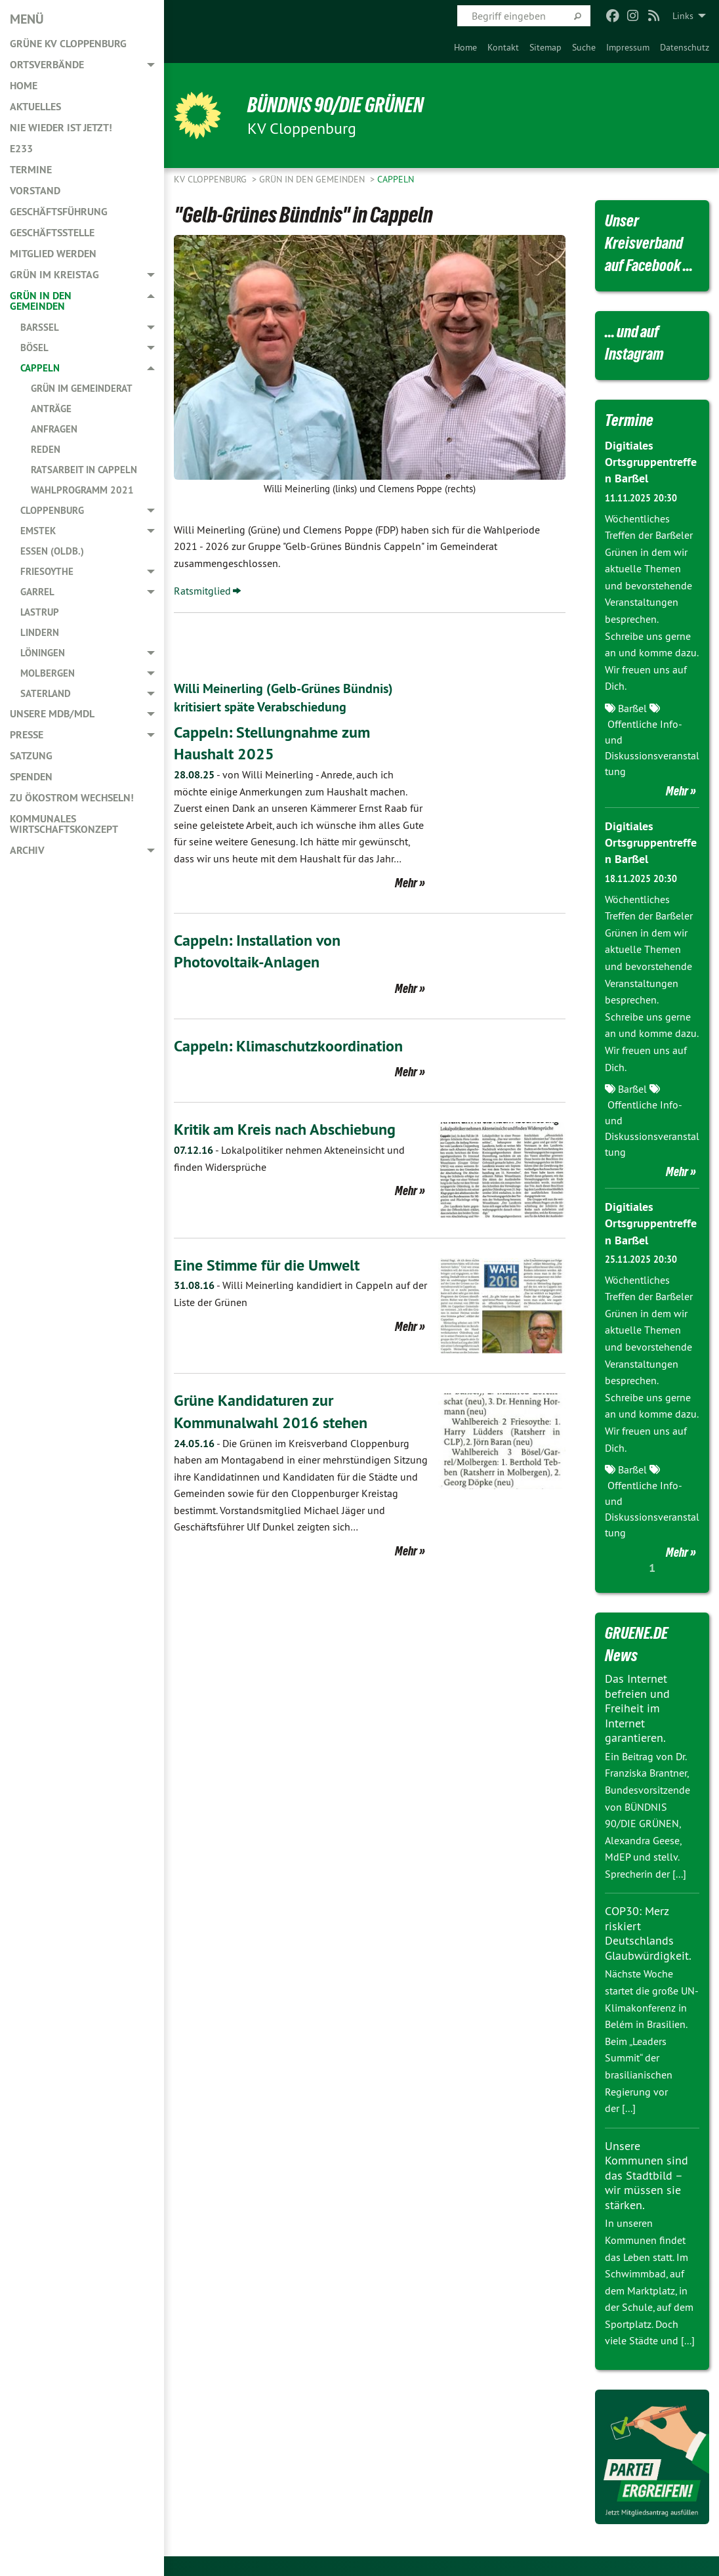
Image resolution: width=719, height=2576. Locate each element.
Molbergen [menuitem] (47, 673)
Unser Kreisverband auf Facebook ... (649, 242)
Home (465, 47)
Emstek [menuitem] (38, 530)
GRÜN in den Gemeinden (313, 179)
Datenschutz (684, 47)
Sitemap (545, 47)
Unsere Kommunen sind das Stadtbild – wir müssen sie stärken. (646, 2175)
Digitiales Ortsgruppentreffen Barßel (651, 462)
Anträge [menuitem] (51, 408)
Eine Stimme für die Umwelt (267, 1265)
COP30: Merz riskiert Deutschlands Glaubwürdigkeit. (648, 1933)
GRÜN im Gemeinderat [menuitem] (82, 388)
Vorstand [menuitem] (35, 191)
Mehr (406, 883)
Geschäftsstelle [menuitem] (52, 233)
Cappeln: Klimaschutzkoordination (288, 1046)
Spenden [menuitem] (31, 777)
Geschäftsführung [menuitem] (59, 212)
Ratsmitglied (202, 590)
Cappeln (395, 179)
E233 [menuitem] (21, 149)
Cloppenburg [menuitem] (52, 510)
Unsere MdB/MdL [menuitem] (52, 714)
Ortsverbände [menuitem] (47, 65)
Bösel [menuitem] (34, 347)
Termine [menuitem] (31, 170)
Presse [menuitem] (26, 735)
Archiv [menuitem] (27, 850)
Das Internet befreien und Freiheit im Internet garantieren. (637, 1708)
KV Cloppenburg (211, 179)
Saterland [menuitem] (45, 693)
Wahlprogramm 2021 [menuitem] (82, 490)
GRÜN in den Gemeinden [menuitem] (41, 301)
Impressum (627, 47)
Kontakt (503, 47)
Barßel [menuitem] (39, 327)
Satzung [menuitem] (31, 756)
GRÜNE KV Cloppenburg (68, 44)
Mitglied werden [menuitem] (53, 254)
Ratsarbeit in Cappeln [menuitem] (84, 469)
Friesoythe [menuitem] (46, 571)
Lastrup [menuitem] (39, 612)
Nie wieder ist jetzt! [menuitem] (61, 128)
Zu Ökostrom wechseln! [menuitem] (72, 798)
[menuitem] (465, 47)
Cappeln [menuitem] (40, 368)
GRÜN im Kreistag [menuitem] (54, 275)
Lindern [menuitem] (39, 632)
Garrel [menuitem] (37, 591)
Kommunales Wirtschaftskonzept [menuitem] (64, 824)
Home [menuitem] (23, 86)
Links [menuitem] (682, 16)
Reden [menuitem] (45, 449)
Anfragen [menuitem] (54, 429)
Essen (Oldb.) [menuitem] (52, 551)
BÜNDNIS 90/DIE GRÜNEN (335, 105)
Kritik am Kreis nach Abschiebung (285, 1129)
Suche (584, 47)
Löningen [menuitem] (42, 652)
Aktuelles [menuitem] (35, 107)
